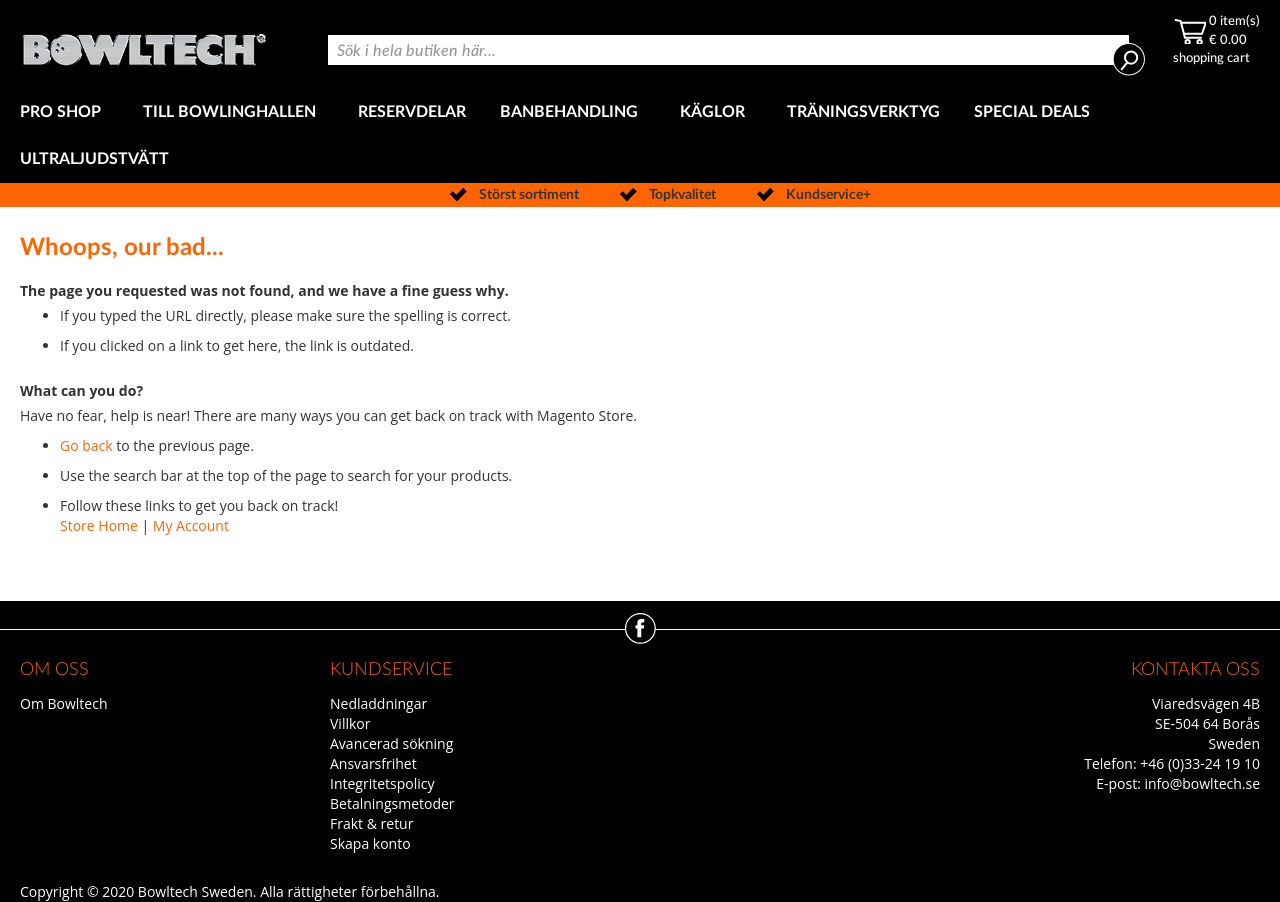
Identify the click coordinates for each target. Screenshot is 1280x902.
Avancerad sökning (391, 743)
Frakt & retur (371, 823)
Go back (86, 445)
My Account (191, 525)
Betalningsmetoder (392, 803)
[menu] (640, 136)
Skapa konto (370, 843)
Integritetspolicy (382, 783)
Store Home (99, 525)
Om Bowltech (63, 703)
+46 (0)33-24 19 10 (1200, 763)
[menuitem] (64, 112)
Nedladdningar (378, 703)
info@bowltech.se (1202, 783)
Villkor (350, 723)
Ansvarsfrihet (373, 763)
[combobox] (728, 50)
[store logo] (144, 44)
